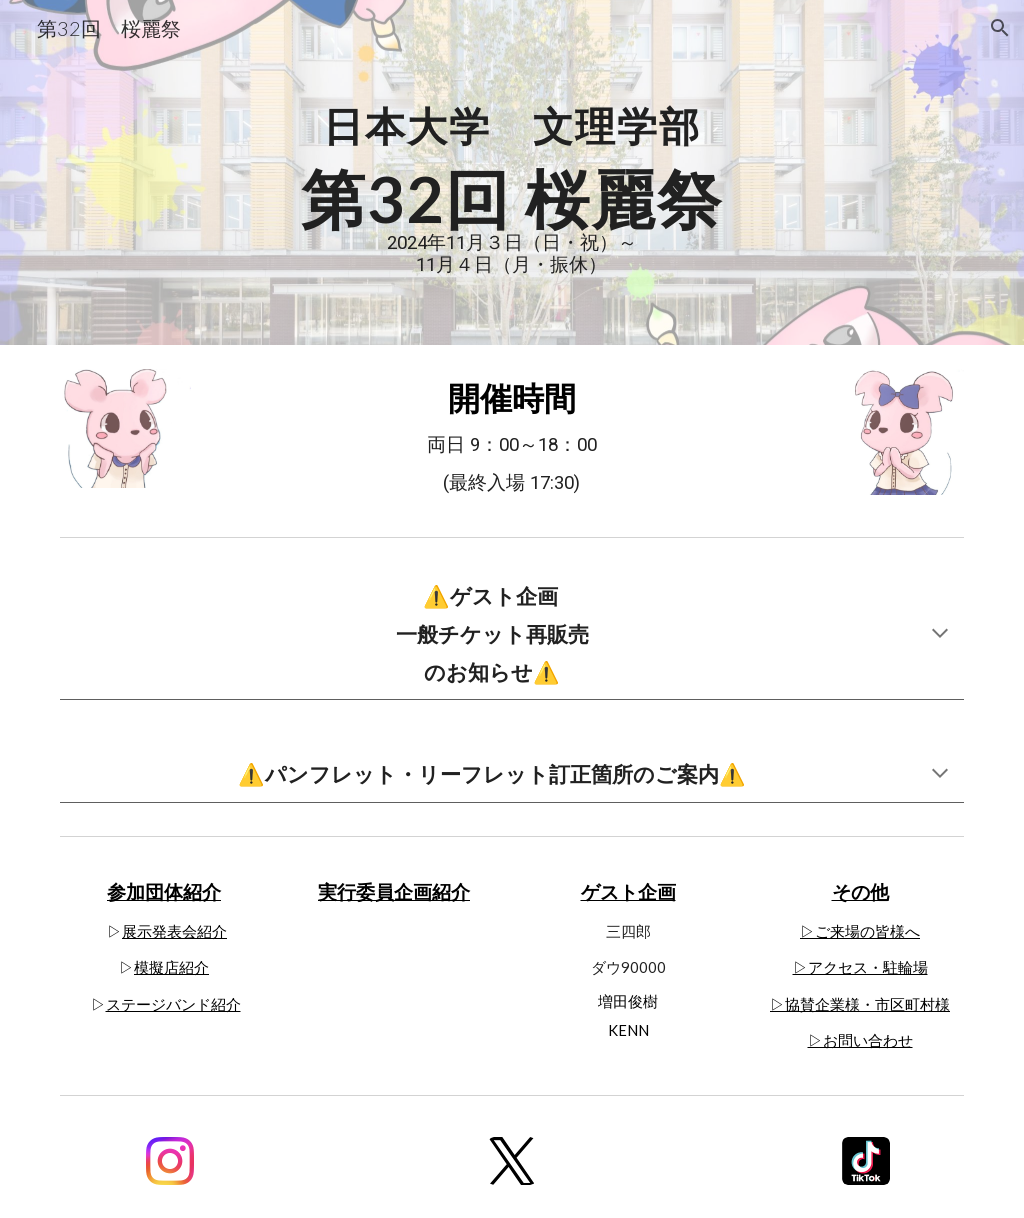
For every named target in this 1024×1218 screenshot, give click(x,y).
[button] (1000, 28)
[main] (511, 172)
